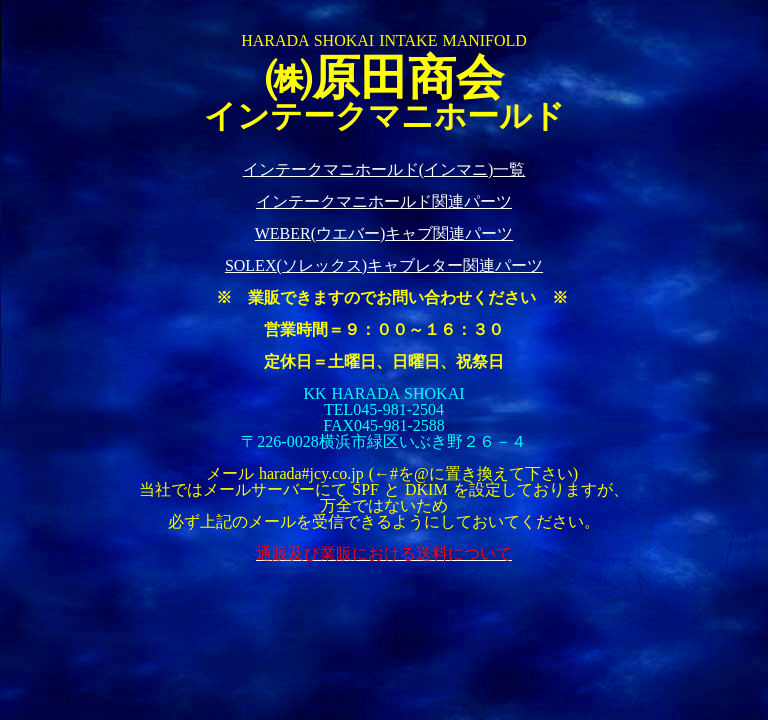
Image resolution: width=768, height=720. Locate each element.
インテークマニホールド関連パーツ (384, 201)
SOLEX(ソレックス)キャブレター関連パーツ (384, 265)
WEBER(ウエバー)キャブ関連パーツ (384, 233)
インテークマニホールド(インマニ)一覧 (384, 169)
